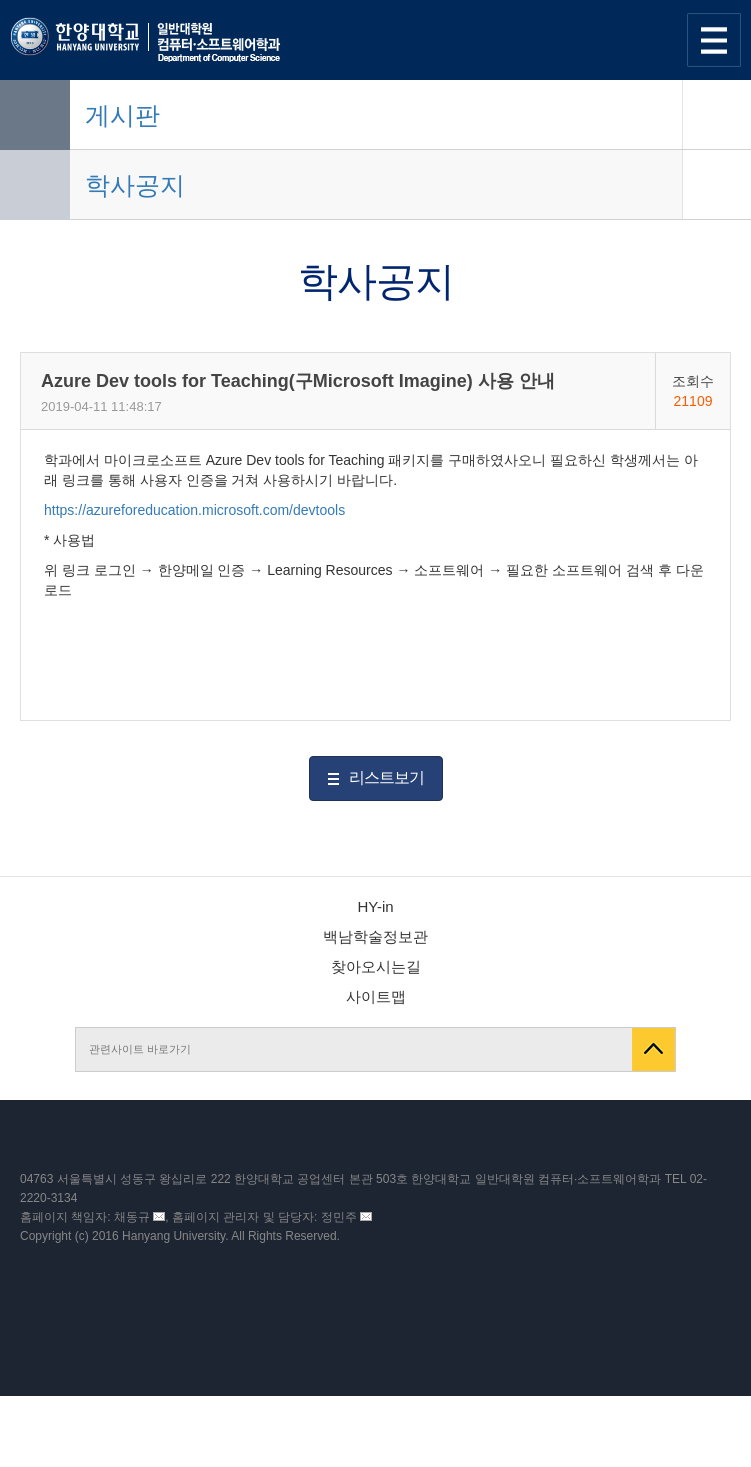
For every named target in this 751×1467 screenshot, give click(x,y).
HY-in (375, 906)
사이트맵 (376, 996)
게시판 (122, 115)
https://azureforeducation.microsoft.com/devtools (194, 510)
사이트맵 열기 (714, 40)
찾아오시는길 (376, 966)
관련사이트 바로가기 (140, 1049)
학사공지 (135, 185)
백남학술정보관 (375, 936)
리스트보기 (386, 777)
